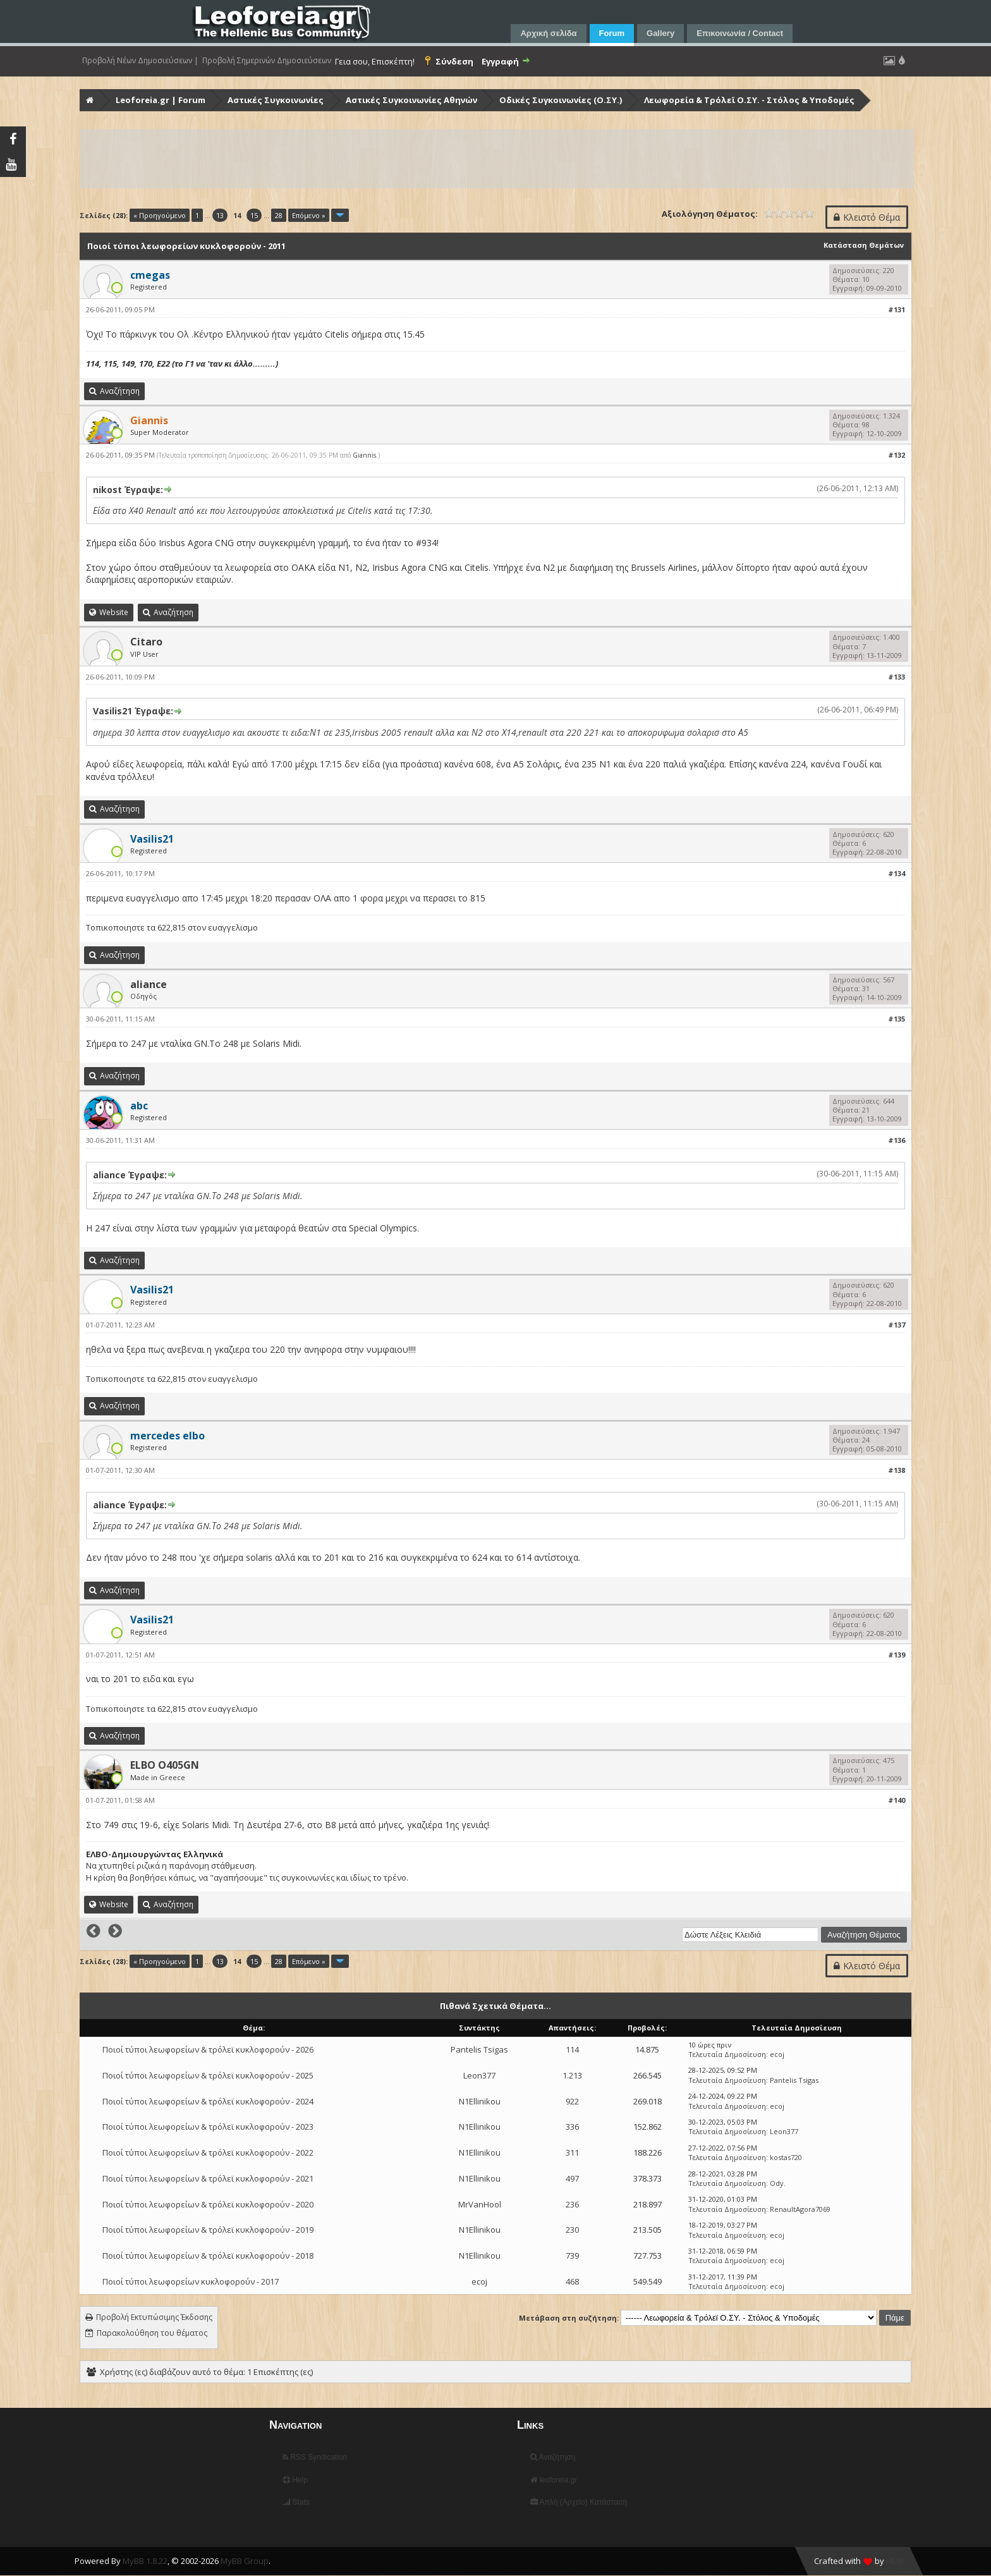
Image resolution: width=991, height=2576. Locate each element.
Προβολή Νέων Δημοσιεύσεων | (140, 61)
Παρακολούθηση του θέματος (152, 2333)
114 (572, 2049)
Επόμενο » (308, 215)
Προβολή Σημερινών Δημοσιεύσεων (266, 61)
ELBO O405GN (164, 1765)
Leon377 (479, 2075)
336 (572, 2126)
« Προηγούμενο (159, 215)
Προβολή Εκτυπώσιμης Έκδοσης (154, 2317)
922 (572, 2101)
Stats (296, 2502)
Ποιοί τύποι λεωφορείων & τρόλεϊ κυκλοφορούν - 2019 (207, 2229)
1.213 (572, 2075)
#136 (896, 1140)
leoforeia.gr (553, 2479)
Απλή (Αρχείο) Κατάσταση (578, 2502)
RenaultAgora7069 (800, 2209)
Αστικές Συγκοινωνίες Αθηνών (411, 100)
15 (254, 215)
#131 (896, 309)
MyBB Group (245, 2561)
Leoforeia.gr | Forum (160, 100)
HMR (895, 2561)
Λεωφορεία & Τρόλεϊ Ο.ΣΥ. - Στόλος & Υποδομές (749, 100)
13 (220, 215)
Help (295, 2479)
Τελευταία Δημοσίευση (727, 2054)
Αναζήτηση (553, 2457)
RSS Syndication (315, 2457)
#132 (896, 455)
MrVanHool (479, 2204)
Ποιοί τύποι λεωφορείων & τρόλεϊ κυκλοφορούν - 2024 (207, 2101)
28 (279, 215)
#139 (896, 1654)
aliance (148, 984)
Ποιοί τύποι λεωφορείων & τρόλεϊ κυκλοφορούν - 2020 (207, 2204)
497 (572, 2178)
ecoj (777, 2054)
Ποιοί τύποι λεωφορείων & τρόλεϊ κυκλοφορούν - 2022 (207, 2152)
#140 (896, 1800)
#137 (896, 1324)
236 (572, 2204)
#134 (896, 873)
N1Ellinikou (480, 2101)
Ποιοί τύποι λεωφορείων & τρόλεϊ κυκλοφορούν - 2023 (207, 2126)
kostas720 (786, 2157)
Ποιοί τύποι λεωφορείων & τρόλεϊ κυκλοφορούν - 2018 (207, 2255)
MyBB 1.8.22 (145, 2561)
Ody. (778, 2183)
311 (572, 2152)
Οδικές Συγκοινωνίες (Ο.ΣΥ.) (560, 100)
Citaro (146, 642)
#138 (896, 1470)
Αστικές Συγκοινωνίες (276, 100)
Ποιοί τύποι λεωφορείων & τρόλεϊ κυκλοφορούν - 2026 (207, 2049)
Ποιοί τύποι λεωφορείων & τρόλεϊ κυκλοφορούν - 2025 (207, 2075)
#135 (896, 1018)
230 (572, 2229)
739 (572, 2255)
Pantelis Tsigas (479, 2049)
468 (572, 2281)
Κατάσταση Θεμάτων (864, 245)
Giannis (364, 455)
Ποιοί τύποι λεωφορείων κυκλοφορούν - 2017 (190, 2281)
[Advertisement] (460, 158)
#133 (896, 676)
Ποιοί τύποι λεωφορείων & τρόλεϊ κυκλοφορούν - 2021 (207, 2178)
